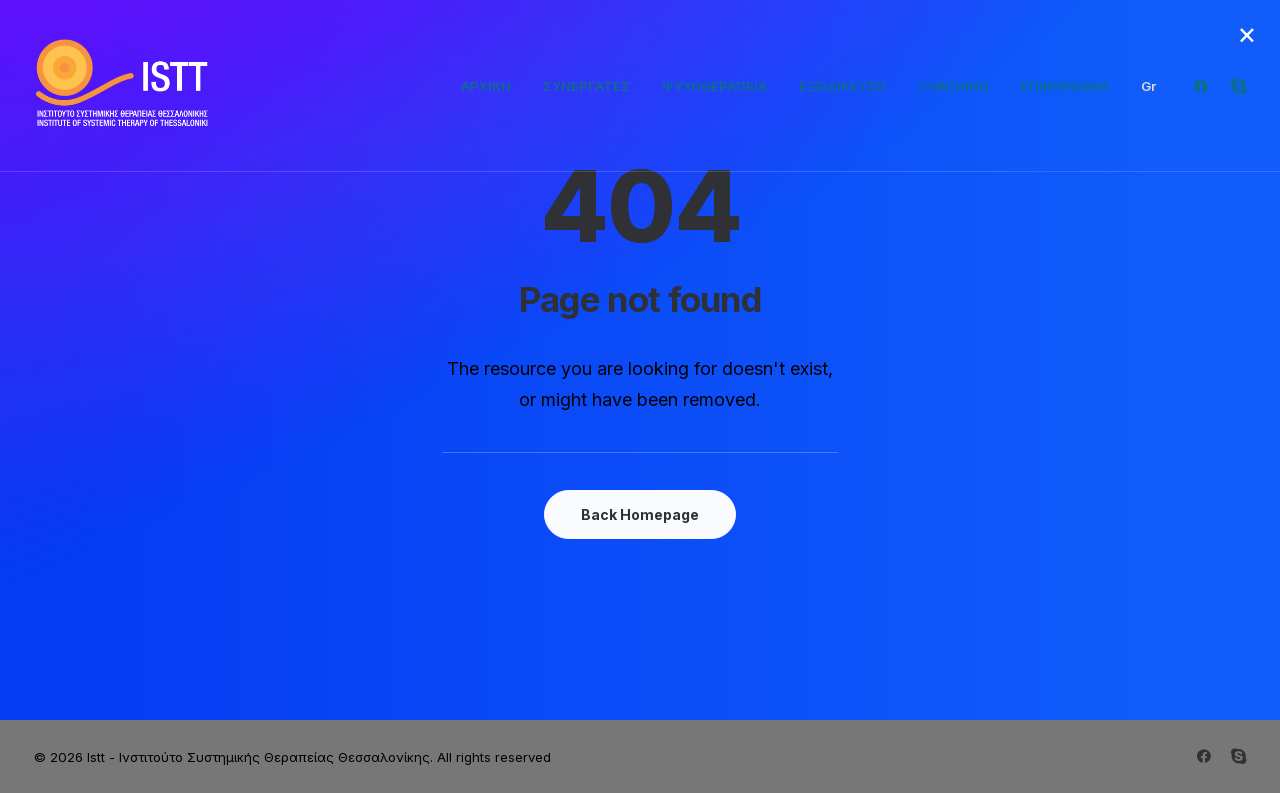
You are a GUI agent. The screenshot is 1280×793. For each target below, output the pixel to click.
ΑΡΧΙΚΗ (486, 86)
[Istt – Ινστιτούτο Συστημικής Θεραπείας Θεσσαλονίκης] (124, 86)
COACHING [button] (953, 86)
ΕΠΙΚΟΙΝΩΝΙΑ (1065, 86)
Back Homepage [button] (640, 514)
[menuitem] (486, 86)
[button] (1205, 86)
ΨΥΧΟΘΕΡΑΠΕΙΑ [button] (714, 86)
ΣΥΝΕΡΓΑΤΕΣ (586, 86)
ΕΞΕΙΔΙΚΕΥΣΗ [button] (842, 86)
